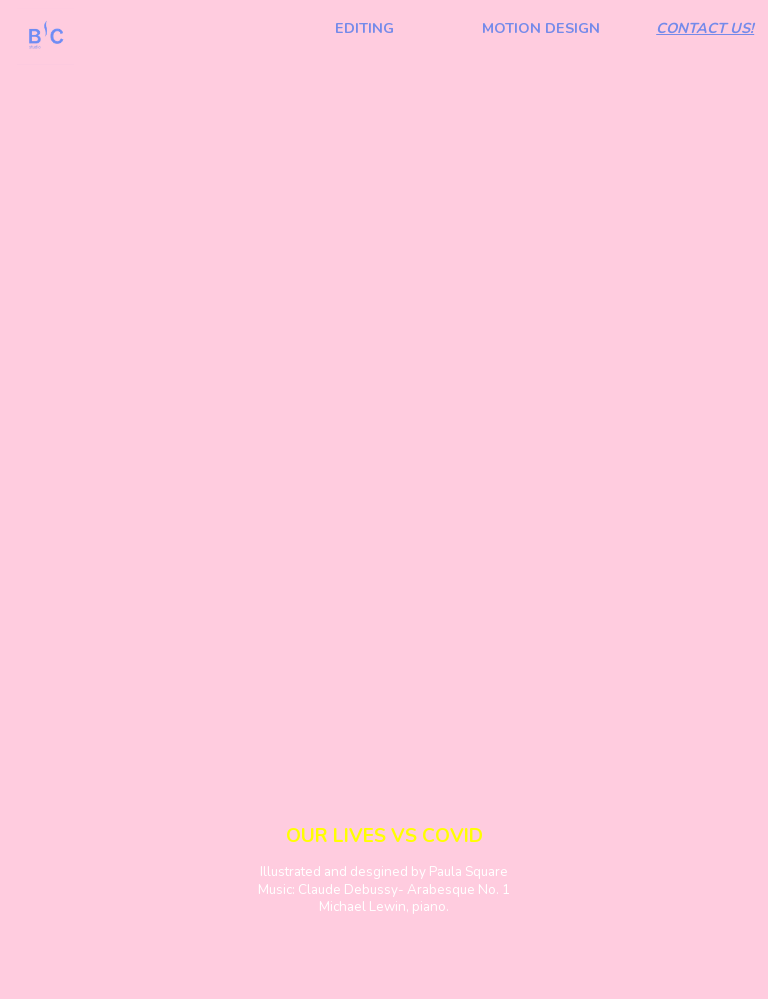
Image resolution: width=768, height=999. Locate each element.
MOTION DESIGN (541, 28)
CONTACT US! (705, 28)
